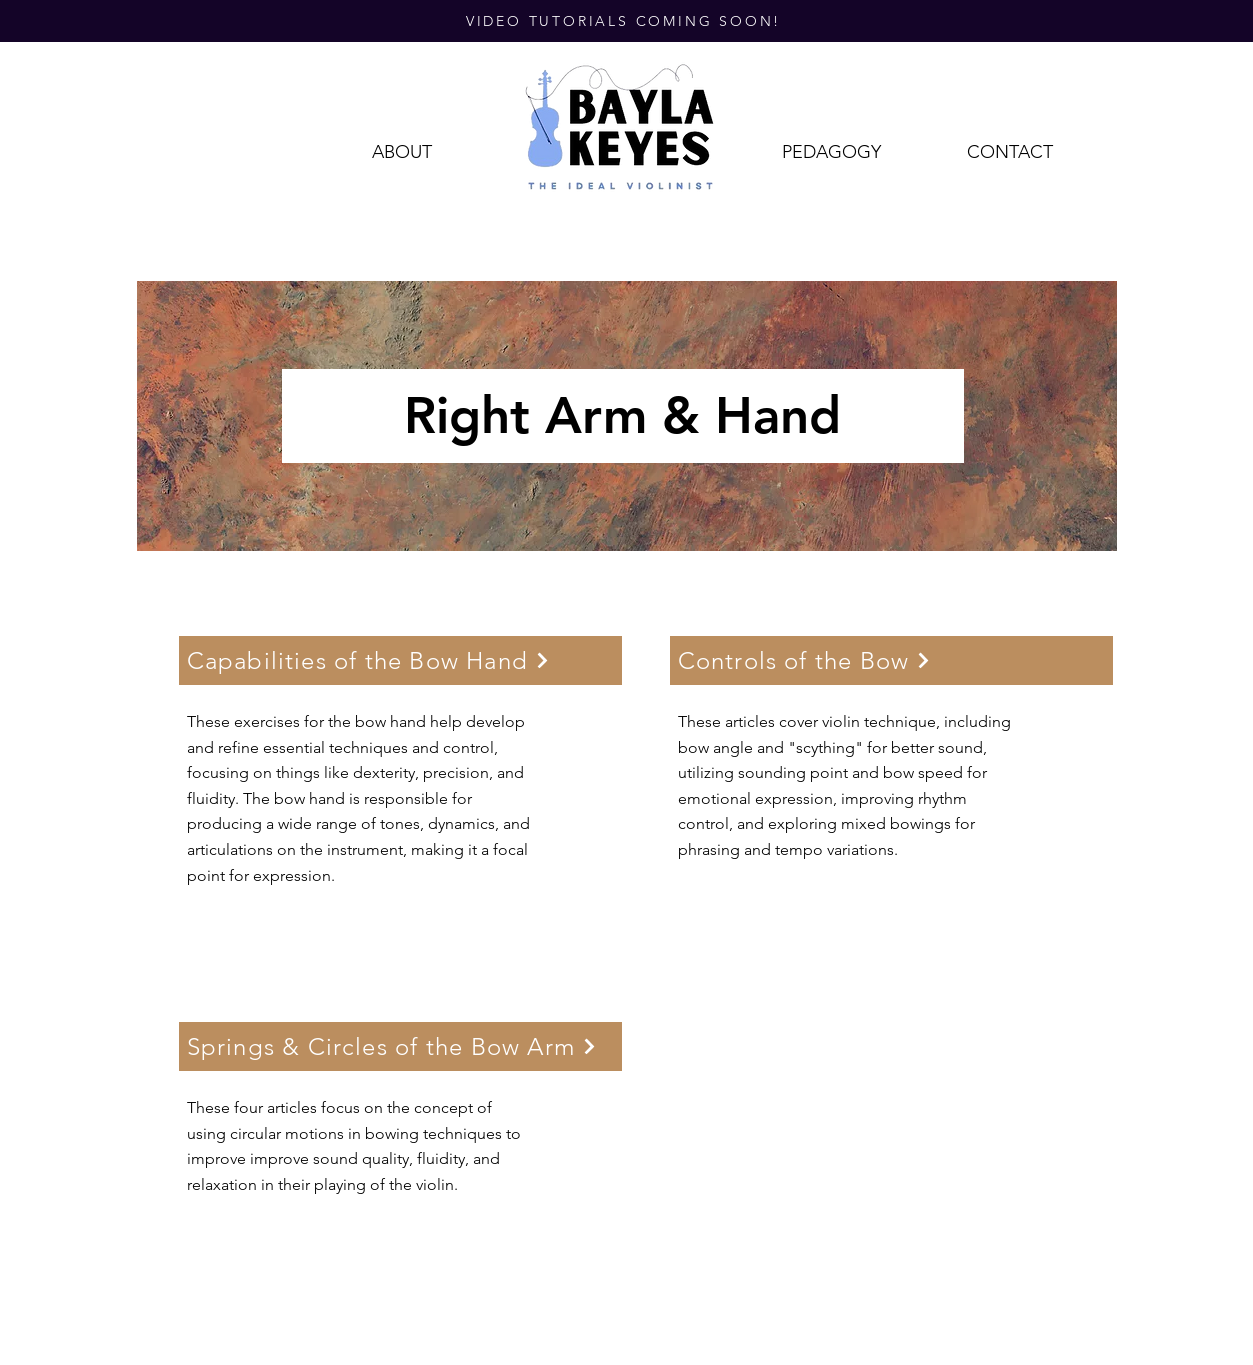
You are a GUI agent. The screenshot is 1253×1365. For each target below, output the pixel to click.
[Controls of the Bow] (891, 660)
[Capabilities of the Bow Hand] (400, 660)
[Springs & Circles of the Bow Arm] (400, 1046)
